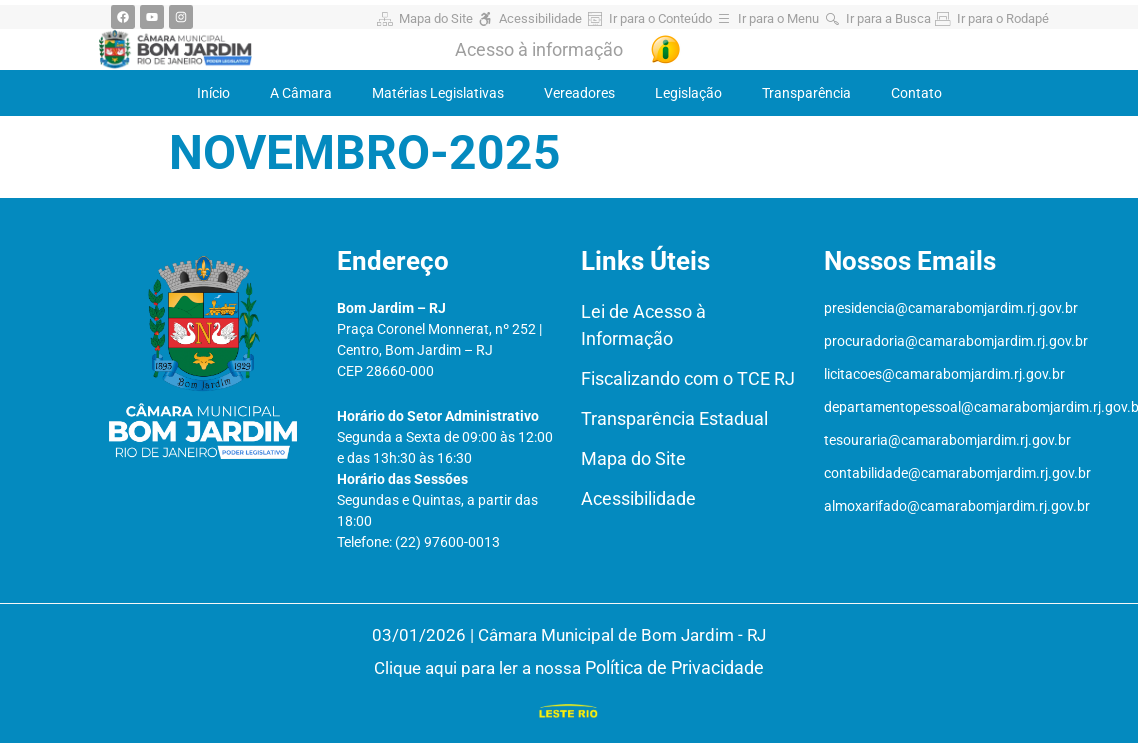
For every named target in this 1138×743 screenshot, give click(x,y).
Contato (916, 93)
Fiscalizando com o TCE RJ (688, 378)
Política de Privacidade (674, 667)
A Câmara (301, 93)
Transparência (806, 93)
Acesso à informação (539, 49)
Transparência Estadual (674, 418)
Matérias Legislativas (438, 93)
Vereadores (579, 93)
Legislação (688, 93)
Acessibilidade (638, 498)
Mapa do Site (633, 458)
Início (213, 93)
